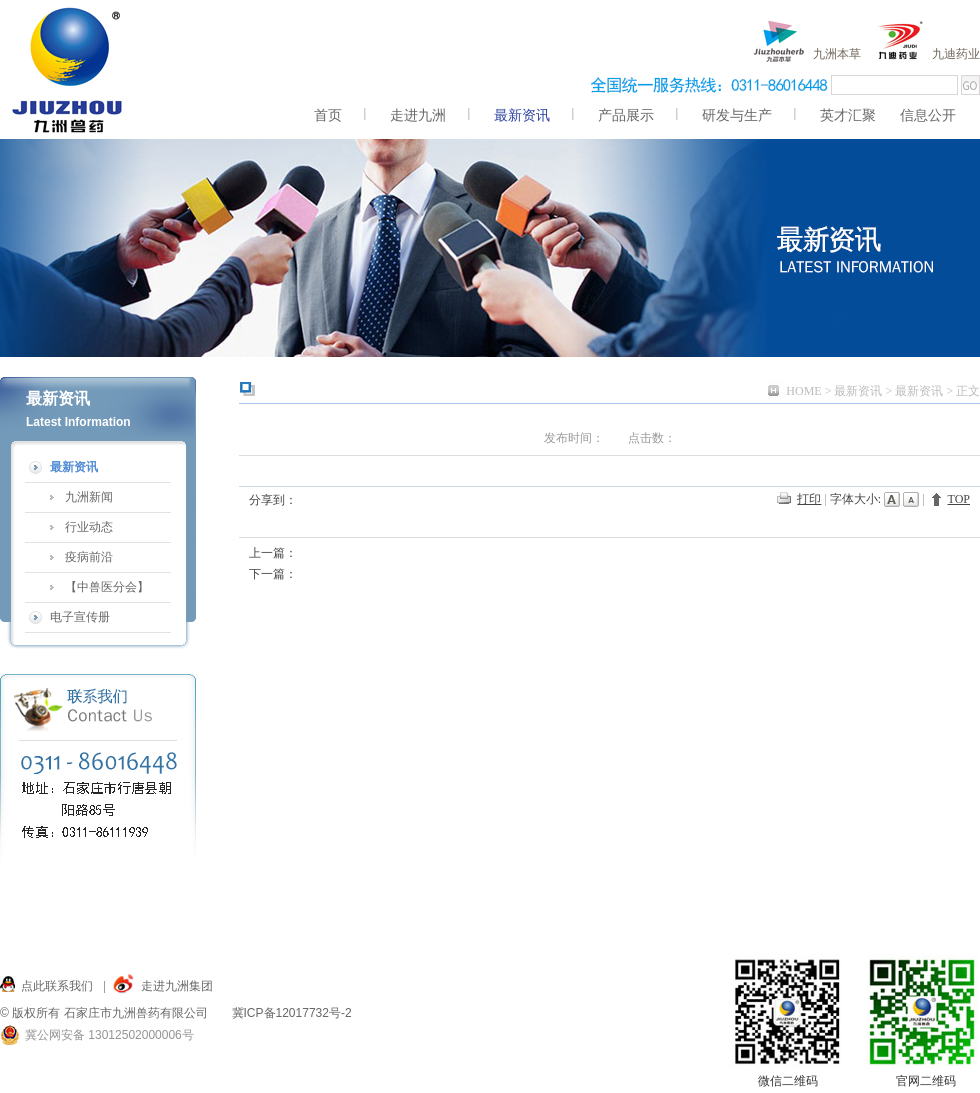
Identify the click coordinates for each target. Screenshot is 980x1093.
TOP (959, 499)
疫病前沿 (89, 557)
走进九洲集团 (177, 986)
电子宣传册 (80, 617)
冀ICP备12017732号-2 (292, 1013)
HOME (803, 391)
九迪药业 (956, 54)
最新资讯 (858, 391)
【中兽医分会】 (107, 587)
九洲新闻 (89, 497)
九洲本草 (837, 54)
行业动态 (89, 527)
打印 (809, 499)
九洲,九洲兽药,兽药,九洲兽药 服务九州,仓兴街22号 (69, 69)
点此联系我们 (57, 986)
